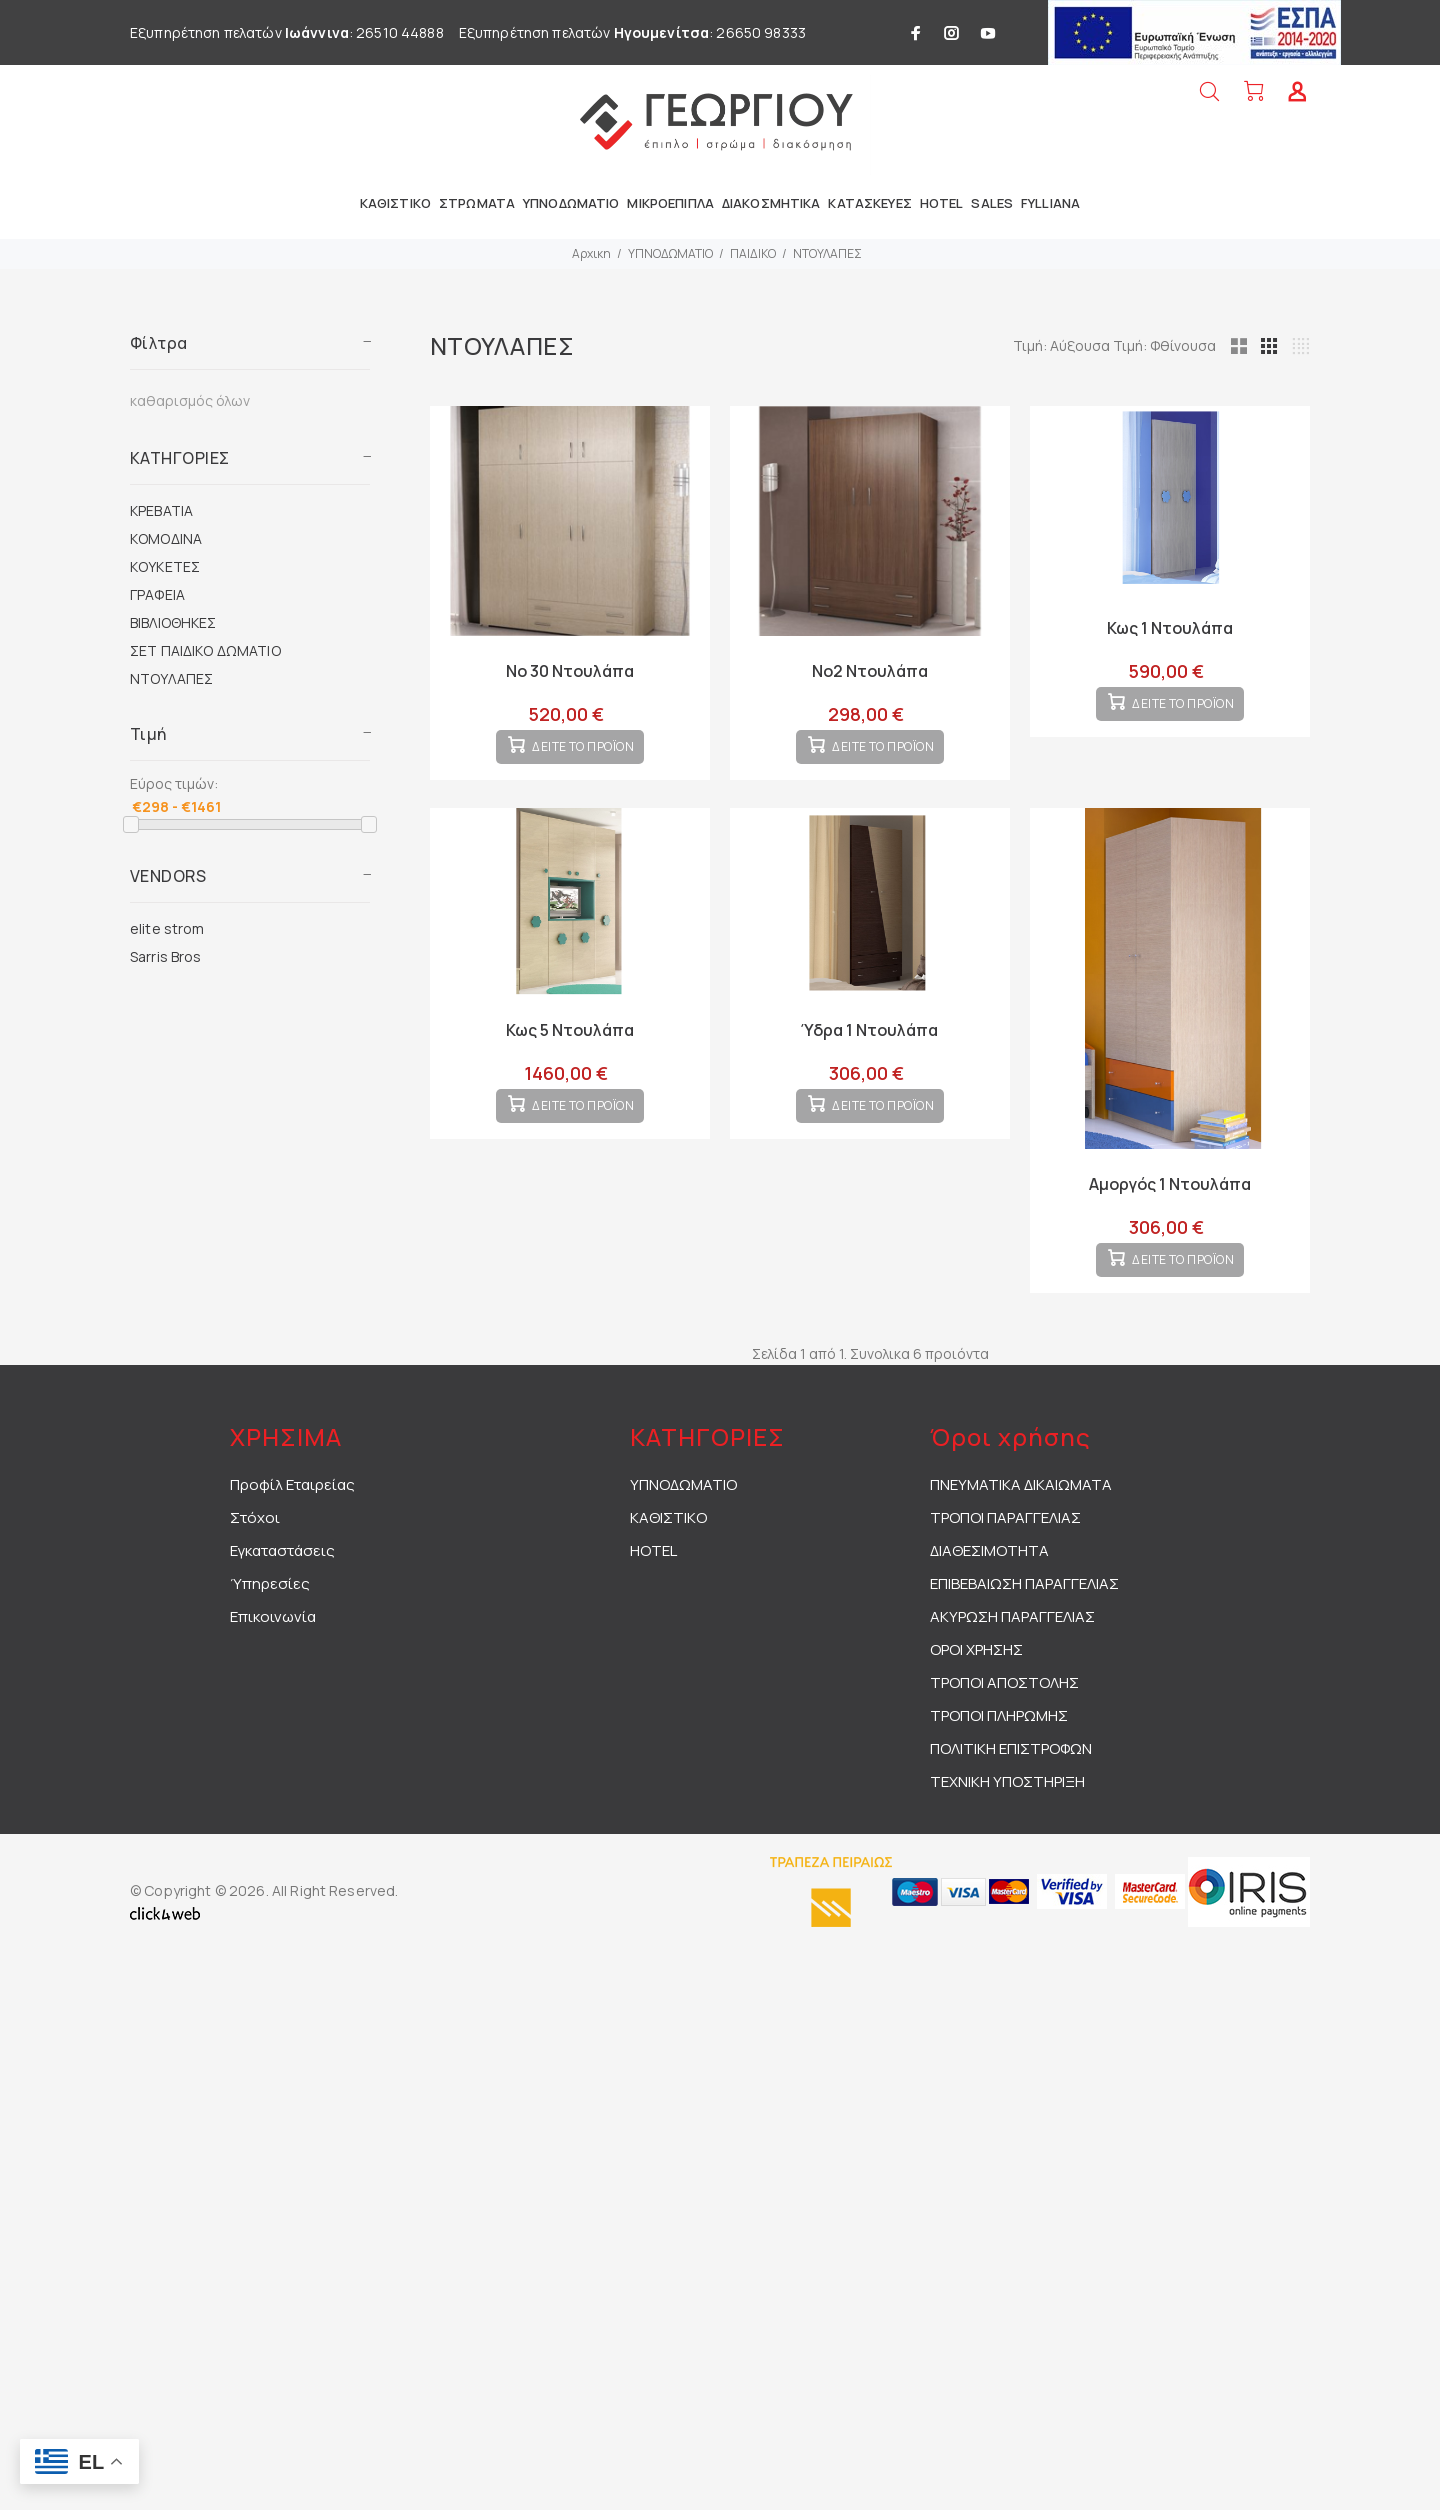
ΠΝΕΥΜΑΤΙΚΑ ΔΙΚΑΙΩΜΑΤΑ (1021, 1516)
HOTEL (653, 1582)
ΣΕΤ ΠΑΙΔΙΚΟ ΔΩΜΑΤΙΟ (205, 650)
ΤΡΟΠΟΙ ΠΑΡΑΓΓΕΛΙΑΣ (1005, 1549)
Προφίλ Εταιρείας (292, 1516)
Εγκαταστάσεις (282, 1582)
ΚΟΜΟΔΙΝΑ (166, 538)
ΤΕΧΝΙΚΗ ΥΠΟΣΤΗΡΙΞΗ (1007, 1813)
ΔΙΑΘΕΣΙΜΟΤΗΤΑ (989, 1582)
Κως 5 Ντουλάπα (570, 1046)
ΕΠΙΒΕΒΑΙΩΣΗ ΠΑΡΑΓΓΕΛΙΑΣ (1024, 1615)
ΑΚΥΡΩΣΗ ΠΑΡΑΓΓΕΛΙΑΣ (1012, 1648)
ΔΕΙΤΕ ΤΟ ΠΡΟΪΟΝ (583, 763)
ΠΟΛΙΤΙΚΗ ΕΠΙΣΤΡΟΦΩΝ (1011, 1780)
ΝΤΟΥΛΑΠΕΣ (827, 253)
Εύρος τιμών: (174, 783)
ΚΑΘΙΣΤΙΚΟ (668, 1549)
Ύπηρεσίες (270, 1615)
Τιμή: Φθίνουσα (1257, 345)
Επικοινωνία (273, 1648)
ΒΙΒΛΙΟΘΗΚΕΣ (173, 622)
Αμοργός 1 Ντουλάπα (1170, 1200)
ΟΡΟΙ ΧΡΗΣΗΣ (976, 1681)
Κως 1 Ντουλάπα (1170, 628)
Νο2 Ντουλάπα (870, 671)
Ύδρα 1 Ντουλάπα (869, 1046)
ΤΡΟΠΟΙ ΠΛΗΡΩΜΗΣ (999, 1747)
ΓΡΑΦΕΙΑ (157, 594)
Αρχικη (591, 253)
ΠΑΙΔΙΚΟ (753, 253)
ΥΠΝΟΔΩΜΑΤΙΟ (670, 253)
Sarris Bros (166, 956)
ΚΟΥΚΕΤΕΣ (165, 566)
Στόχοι (255, 1549)
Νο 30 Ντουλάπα (570, 671)
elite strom (167, 928)
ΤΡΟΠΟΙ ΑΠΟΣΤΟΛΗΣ (1004, 1714)
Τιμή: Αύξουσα (1156, 345)
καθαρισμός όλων (190, 400)
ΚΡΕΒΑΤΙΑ (161, 510)
